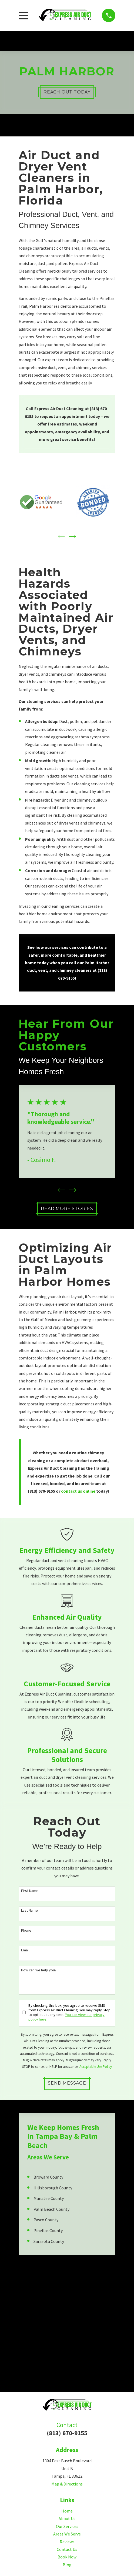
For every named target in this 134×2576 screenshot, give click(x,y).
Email (25, 1950)
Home (67, 2511)
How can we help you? (38, 1970)
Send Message (67, 2083)
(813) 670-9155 (67, 2433)
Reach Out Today (67, 92)
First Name (29, 1891)
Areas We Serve (67, 2534)
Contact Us (67, 2549)
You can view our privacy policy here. (66, 2017)
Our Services (67, 2527)
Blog (67, 2565)
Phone (26, 1931)
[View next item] (72, 536)
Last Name (29, 1911)
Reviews (67, 2542)
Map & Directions (67, 2484)
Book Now (67, 2557)
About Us (67, 2519)
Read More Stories (67, 1209)
